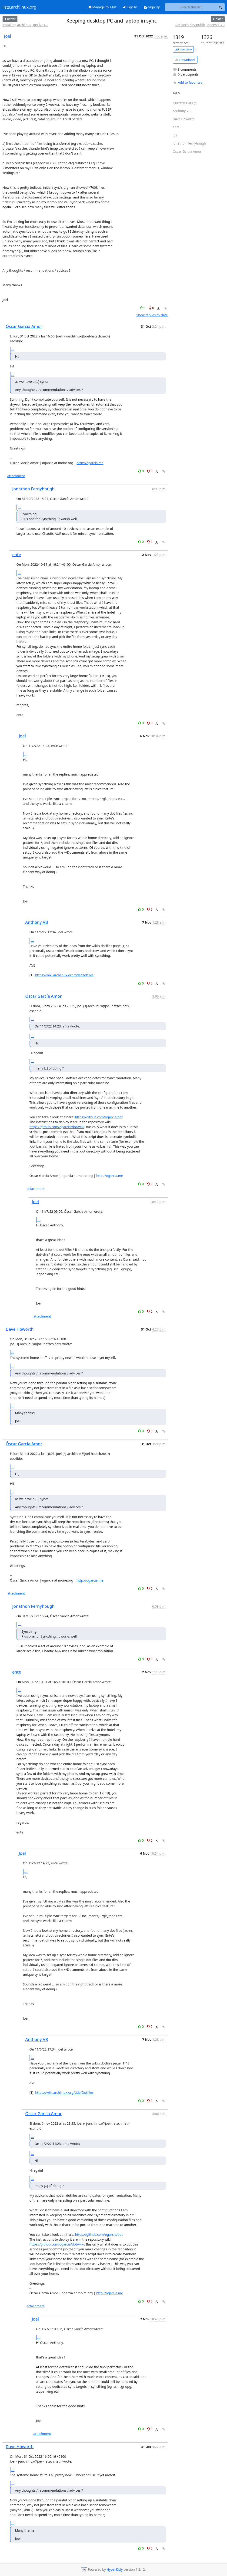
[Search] (220, 7)
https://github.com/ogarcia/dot (99, 1117)
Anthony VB (36, 922)
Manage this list (103, 7)
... (13, 349)
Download (185, 60)
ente (16, 554)
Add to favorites (187, 82)
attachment (16, 476)
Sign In (130, 7)
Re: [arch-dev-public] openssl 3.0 (200, 25)
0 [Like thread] (143, 308)
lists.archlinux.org (20, 7)
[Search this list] (191, 7)
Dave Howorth (20, 1329)
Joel (7, 36)
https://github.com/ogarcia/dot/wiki (57, 1127)
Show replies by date (152, 315)
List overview (183, 49)
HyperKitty (115, 2569)
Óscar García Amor (24, 326)
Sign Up (152, 7)
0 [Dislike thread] (151, 308)
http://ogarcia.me (90, 463)
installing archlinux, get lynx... (25, 25)
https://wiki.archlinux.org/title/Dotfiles (64, 975)
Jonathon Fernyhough (33, 489)
